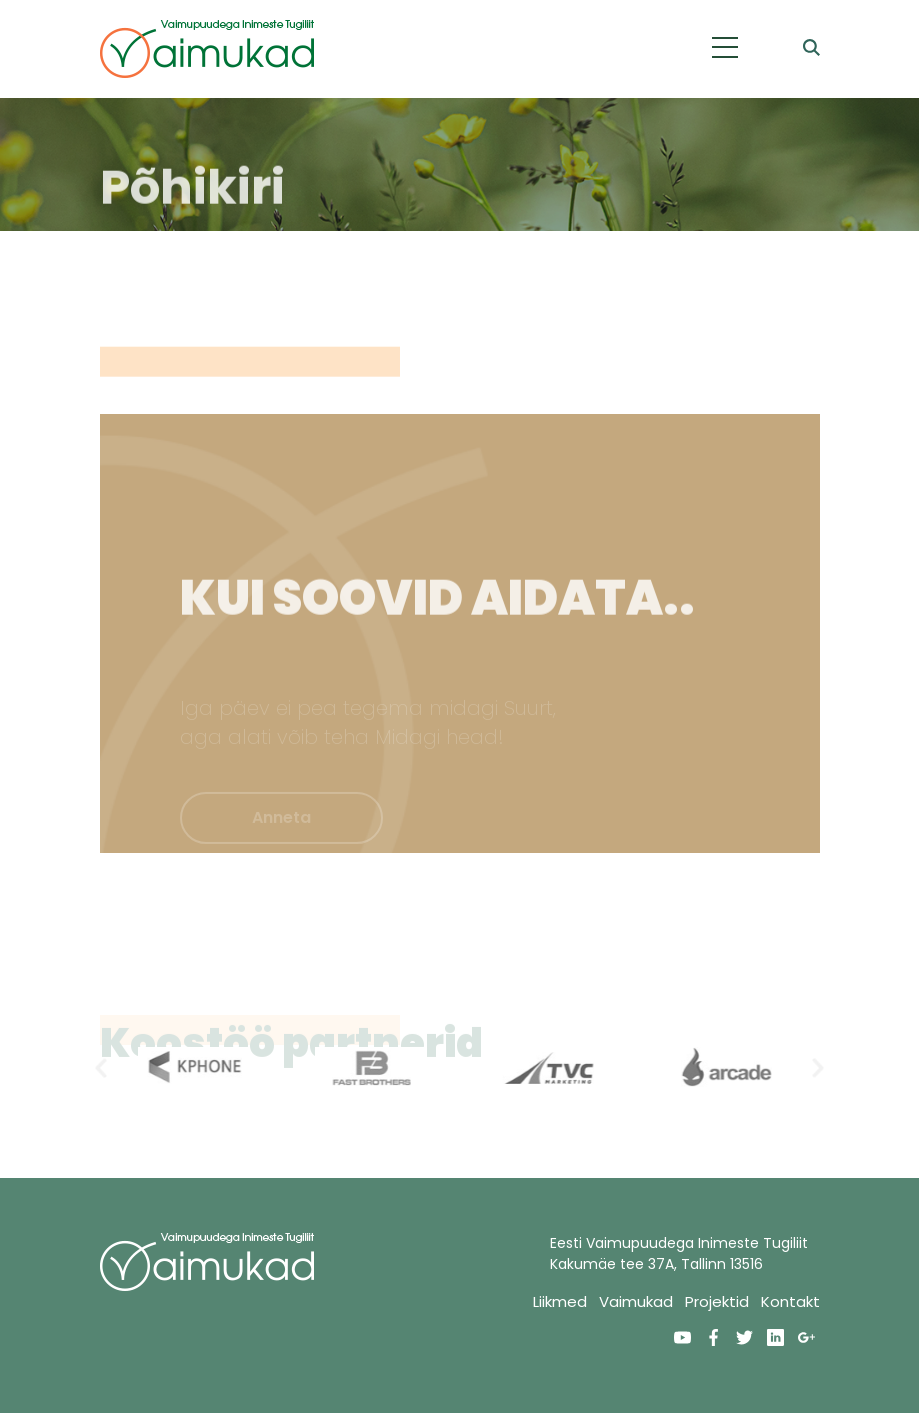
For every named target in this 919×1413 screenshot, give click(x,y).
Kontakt (790, 1301)
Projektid (717, 1301)
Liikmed (560, 1301)
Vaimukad (636, 1301)
